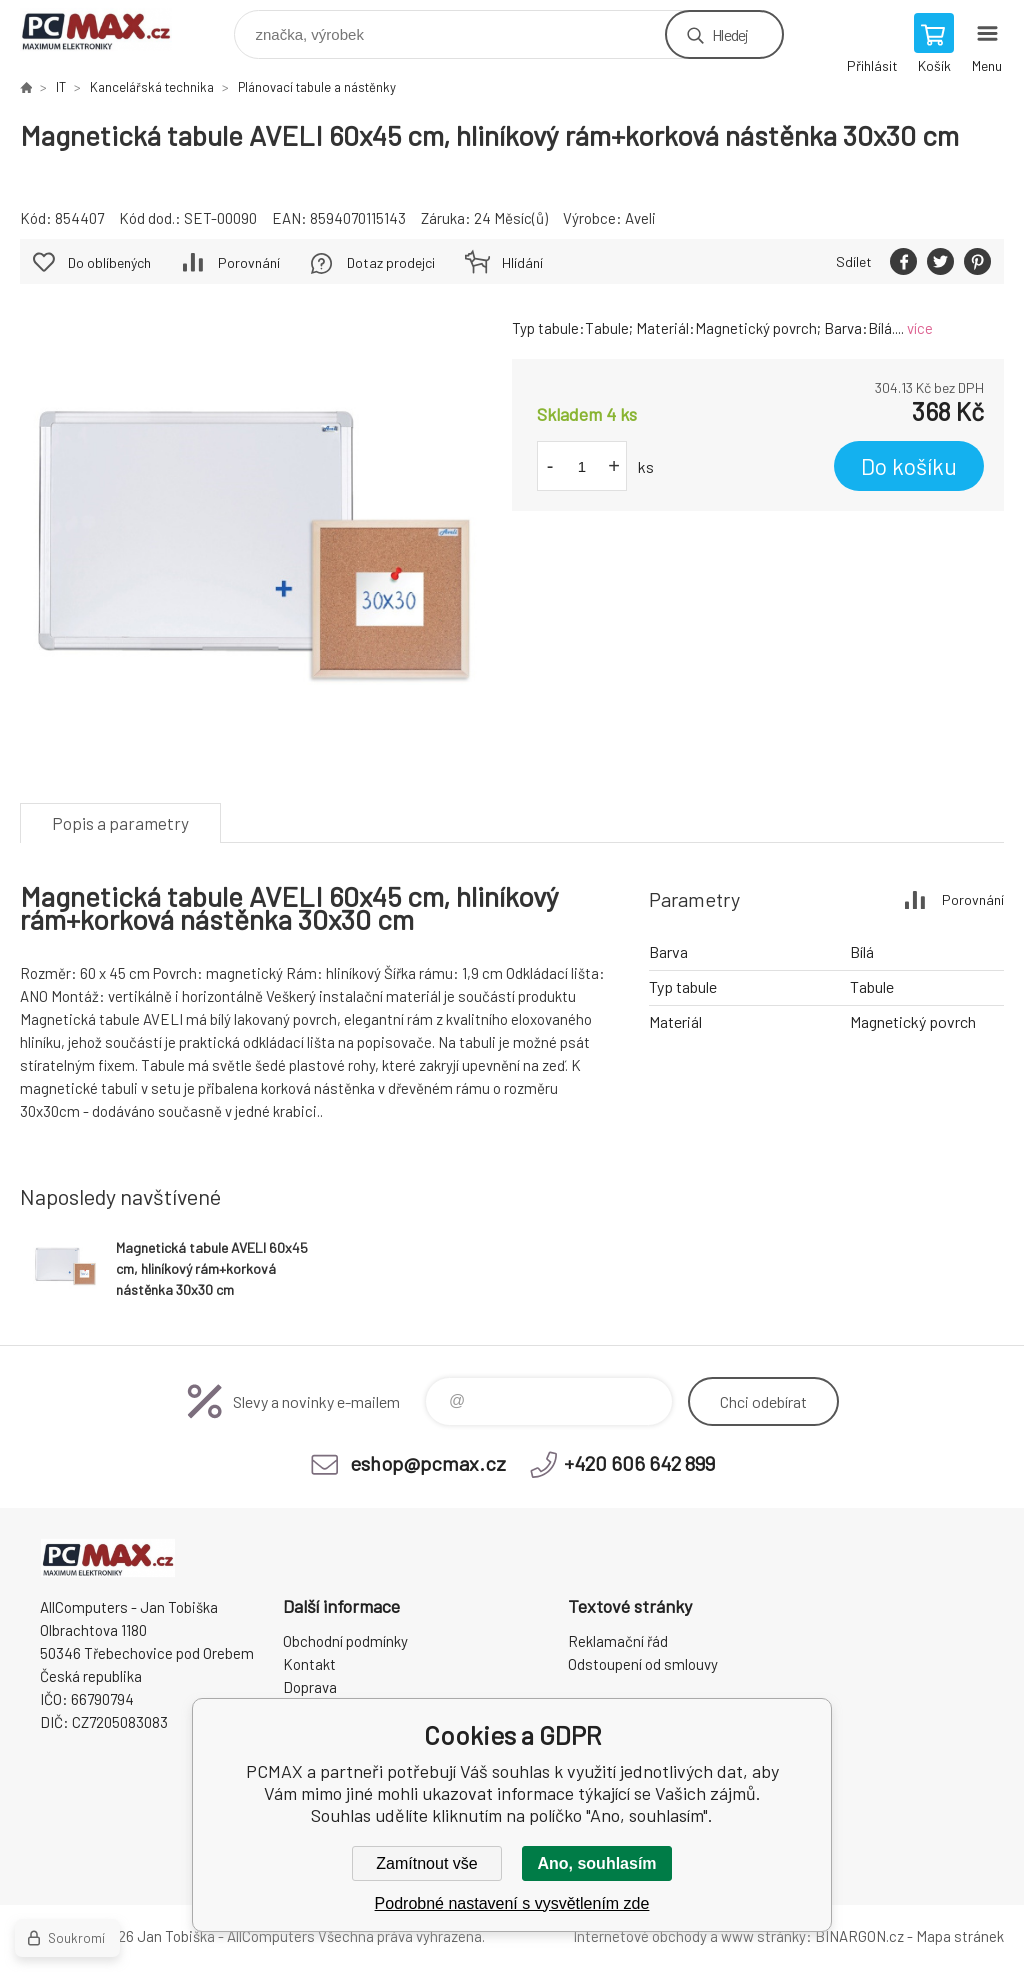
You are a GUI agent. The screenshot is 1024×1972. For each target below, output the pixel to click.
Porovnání (249, 262)
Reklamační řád (618, 1641)
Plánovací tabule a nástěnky (317, 87)
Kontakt (309, 1664)
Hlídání (522, 262)
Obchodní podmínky (345, 1641)
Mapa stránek (960, 1936)
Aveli (640, 218)
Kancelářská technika (152, 87)
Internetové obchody (640, 1936)
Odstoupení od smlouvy (643, 1664)
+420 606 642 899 (639, 1463)
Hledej (730, 34)
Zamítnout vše (426, 1863)
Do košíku (909, 466)
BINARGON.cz (859, 1936)
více (920, 328)
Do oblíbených (109, 262)
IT (61, 87)
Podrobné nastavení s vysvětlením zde (512, 1903)
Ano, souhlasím (596, 1863)
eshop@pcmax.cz (428, 1463)
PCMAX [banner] (108, 29)
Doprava (310, 1687)
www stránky (763, 1936)
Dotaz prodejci (391, 262)
